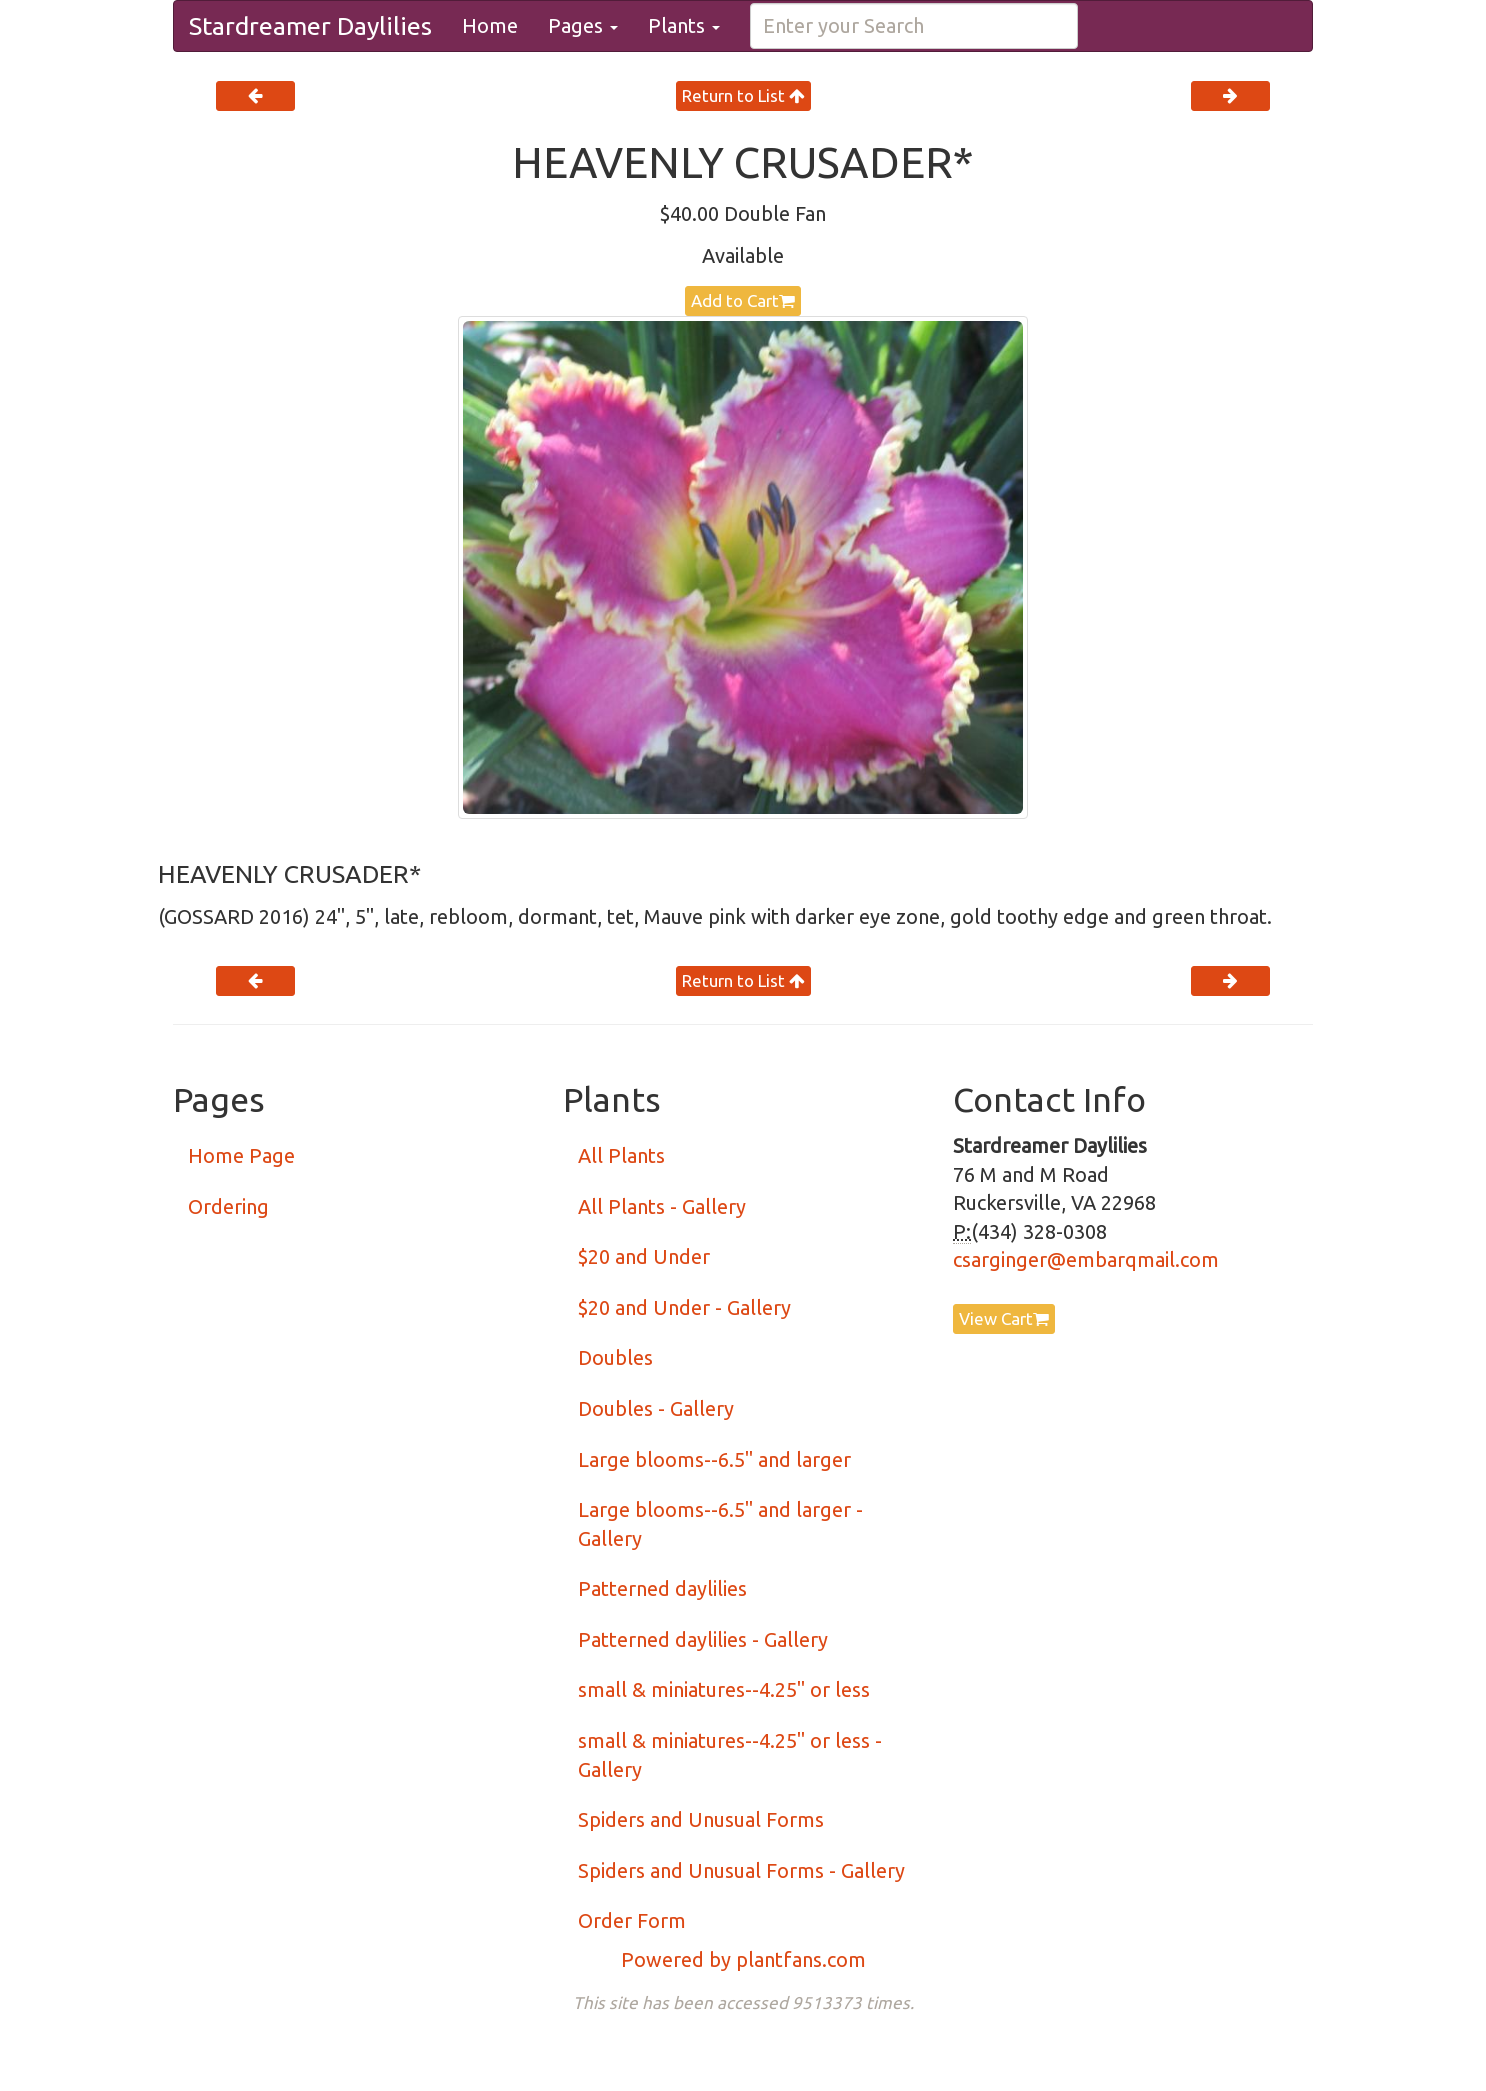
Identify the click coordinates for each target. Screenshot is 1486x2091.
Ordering (228, 1206)
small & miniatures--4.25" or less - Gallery (730, 1755)
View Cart (1004, 1318)
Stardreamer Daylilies (310, 26)
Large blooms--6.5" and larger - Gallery (720, 1524)
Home (490, 25)
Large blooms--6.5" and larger (714, 1459)
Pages (583, 25)
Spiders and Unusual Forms (701, 1819)
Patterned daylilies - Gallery (703, 1639)
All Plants (621, 1155)
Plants (684, 25)
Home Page (241, 1155)
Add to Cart (743, 300)
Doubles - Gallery (656, 1408)
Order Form (632, 1920)
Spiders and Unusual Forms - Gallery (741, 1870)
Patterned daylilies (662, 1588)
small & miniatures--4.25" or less (724, 1689)
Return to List (743, 95)
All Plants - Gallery (662, 1206)
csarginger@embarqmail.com (1086, 1259)
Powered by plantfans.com (743, 1959)
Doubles (615, 1357)
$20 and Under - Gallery (684, 1307)
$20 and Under (644, 1256)
